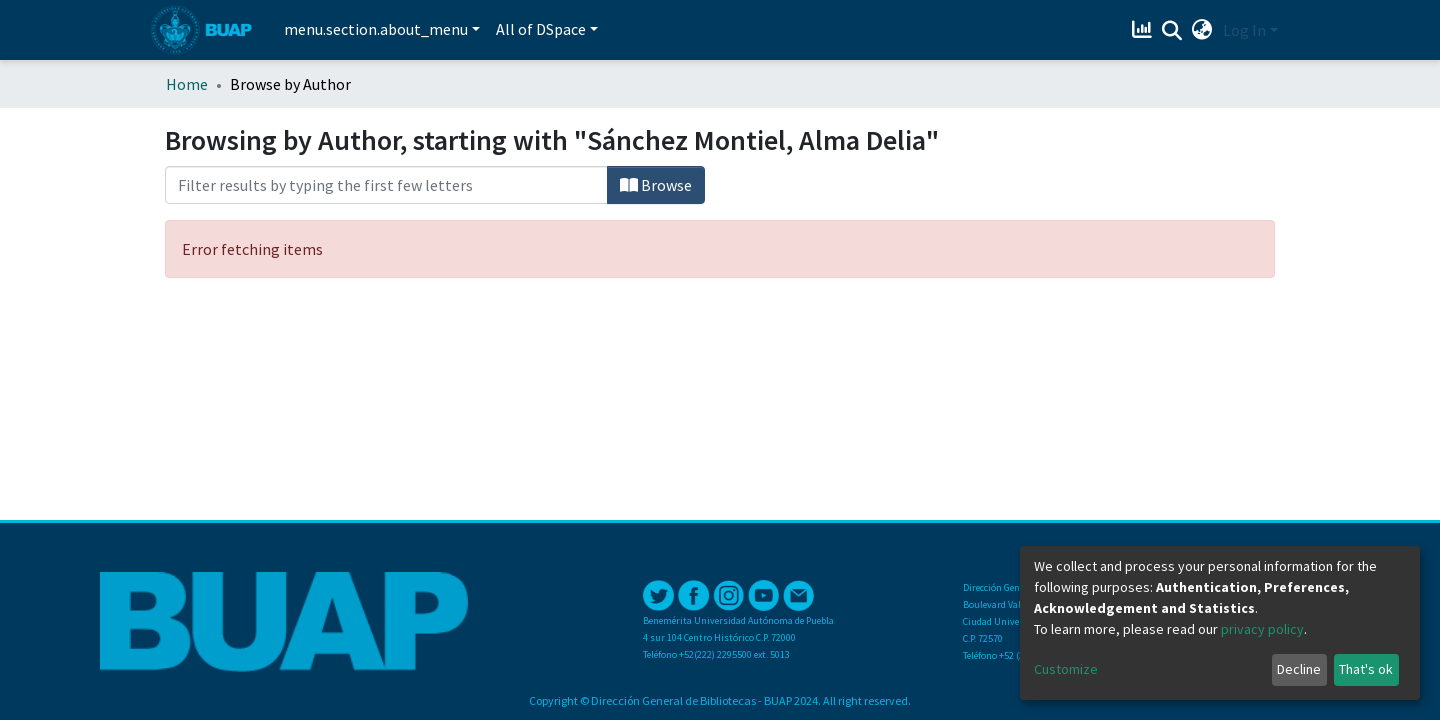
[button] (1202, 30)
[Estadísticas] (1144, 30)
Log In (1244, 30)
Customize (1066, 669)
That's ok (1366, 669)
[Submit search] (1172, 31)
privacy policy (1262, 629)
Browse (656, 185)
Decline (1299, 669)
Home (187, 84)
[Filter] (386, 185)
